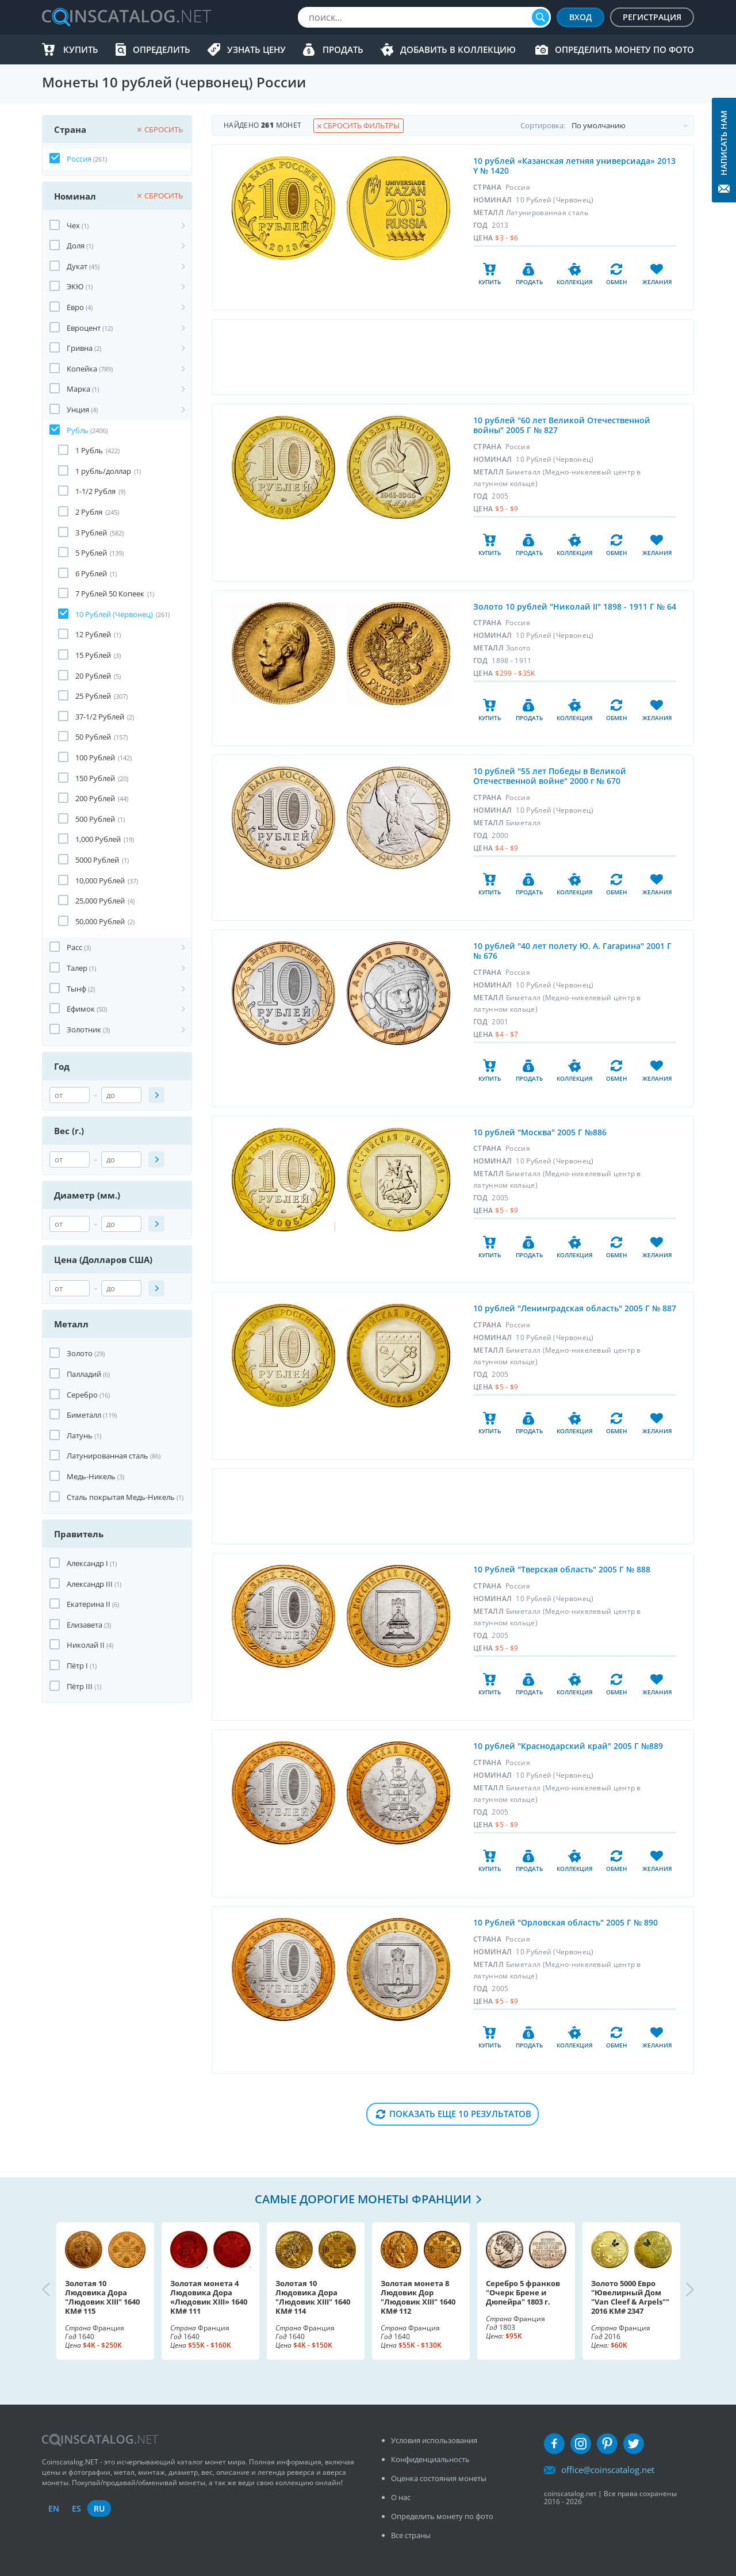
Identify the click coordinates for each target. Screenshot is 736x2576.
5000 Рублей (97, 860)
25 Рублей (93, 696)
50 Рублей (93, 737)
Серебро (82, 1395)
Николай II (86, 1645)
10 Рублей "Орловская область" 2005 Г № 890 (565, 1922)
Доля (76, 245)
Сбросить (160, 129)
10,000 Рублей (100, 880)
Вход (580, 17)
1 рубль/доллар (103, 471)
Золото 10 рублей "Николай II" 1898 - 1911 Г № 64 (574, 606)
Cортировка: (606, 125)
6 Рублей (91, 573)
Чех (73, 225)
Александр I (87, 1563)
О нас (401, 2497)
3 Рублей (91, 532)
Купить (80, 49)
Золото (80, 1353)
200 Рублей (95, 798)
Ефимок (81, 1009)
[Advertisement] (452, 357)
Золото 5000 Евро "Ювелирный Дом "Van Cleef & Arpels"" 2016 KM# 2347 (630, 2297)
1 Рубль (89, 450)
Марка (78, 389)
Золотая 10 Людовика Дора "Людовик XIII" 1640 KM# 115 (102, 2297)
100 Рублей (95, 757)
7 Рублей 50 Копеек (109, 593)
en (53, 2508)
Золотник (84, 1029)
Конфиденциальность (430, 2459)
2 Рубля (88, 512)
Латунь (80, 1435)
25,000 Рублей (100, 900)
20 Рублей (93, 676)
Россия (79, 159)
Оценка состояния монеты (438, 2478)
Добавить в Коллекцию (458, 49)
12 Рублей (93, 634)
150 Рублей (95, 778)
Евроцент (84, 328)
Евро (75, 307)
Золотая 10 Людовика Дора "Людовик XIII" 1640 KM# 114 (312, 2297)
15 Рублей (93, 655)
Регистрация (652, 17)
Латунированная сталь (107, 1455)
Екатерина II (88, 1604)
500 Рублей (95, 819)
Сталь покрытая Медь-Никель (121, 1497)
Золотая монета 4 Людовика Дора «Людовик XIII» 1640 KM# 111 (208, 2297)
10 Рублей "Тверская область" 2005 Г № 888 (561, 1569)
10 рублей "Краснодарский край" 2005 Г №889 (568, 1745)
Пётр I (77, 1665)
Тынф (76, 988)
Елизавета (84, 1625)
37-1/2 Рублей (99, 716)
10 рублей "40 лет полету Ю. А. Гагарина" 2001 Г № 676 (572, 950)
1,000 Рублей (98, 839)
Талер (77, 968)
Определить (161, 49)
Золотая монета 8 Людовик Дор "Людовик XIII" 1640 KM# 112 (418, 2297)
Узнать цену (256, 49)
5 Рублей (91, 553)
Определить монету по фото (624, 49)
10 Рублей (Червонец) (114, 614)
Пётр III (80, 1686)
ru (99, 2508)
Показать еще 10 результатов (460, 2113)
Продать (343, 49)
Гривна (80, 348)
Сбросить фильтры (358, 125)
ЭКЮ (75, 286)
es (76, 2508)
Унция (78, 409)
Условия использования (434, 2440)
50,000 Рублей (100, 921)
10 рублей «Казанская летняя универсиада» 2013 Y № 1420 (574, 165)
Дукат (77, 266)
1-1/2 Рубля (95, 491)
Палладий (84, 1374)
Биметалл (84, 1415)
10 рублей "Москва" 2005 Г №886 (540, 1132)
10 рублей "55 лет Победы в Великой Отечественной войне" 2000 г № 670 (549, 775)
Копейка (82, 368)
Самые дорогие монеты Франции (363, 2199)
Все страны (411, 2535)
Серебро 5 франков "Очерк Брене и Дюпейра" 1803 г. (523, 2292)
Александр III (90, 1584)
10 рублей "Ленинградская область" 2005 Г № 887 (574, 1308)
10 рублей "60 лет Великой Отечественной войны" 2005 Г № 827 (561, 425)
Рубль (78, 430)
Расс (74, 947)
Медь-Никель (91, 1476)
